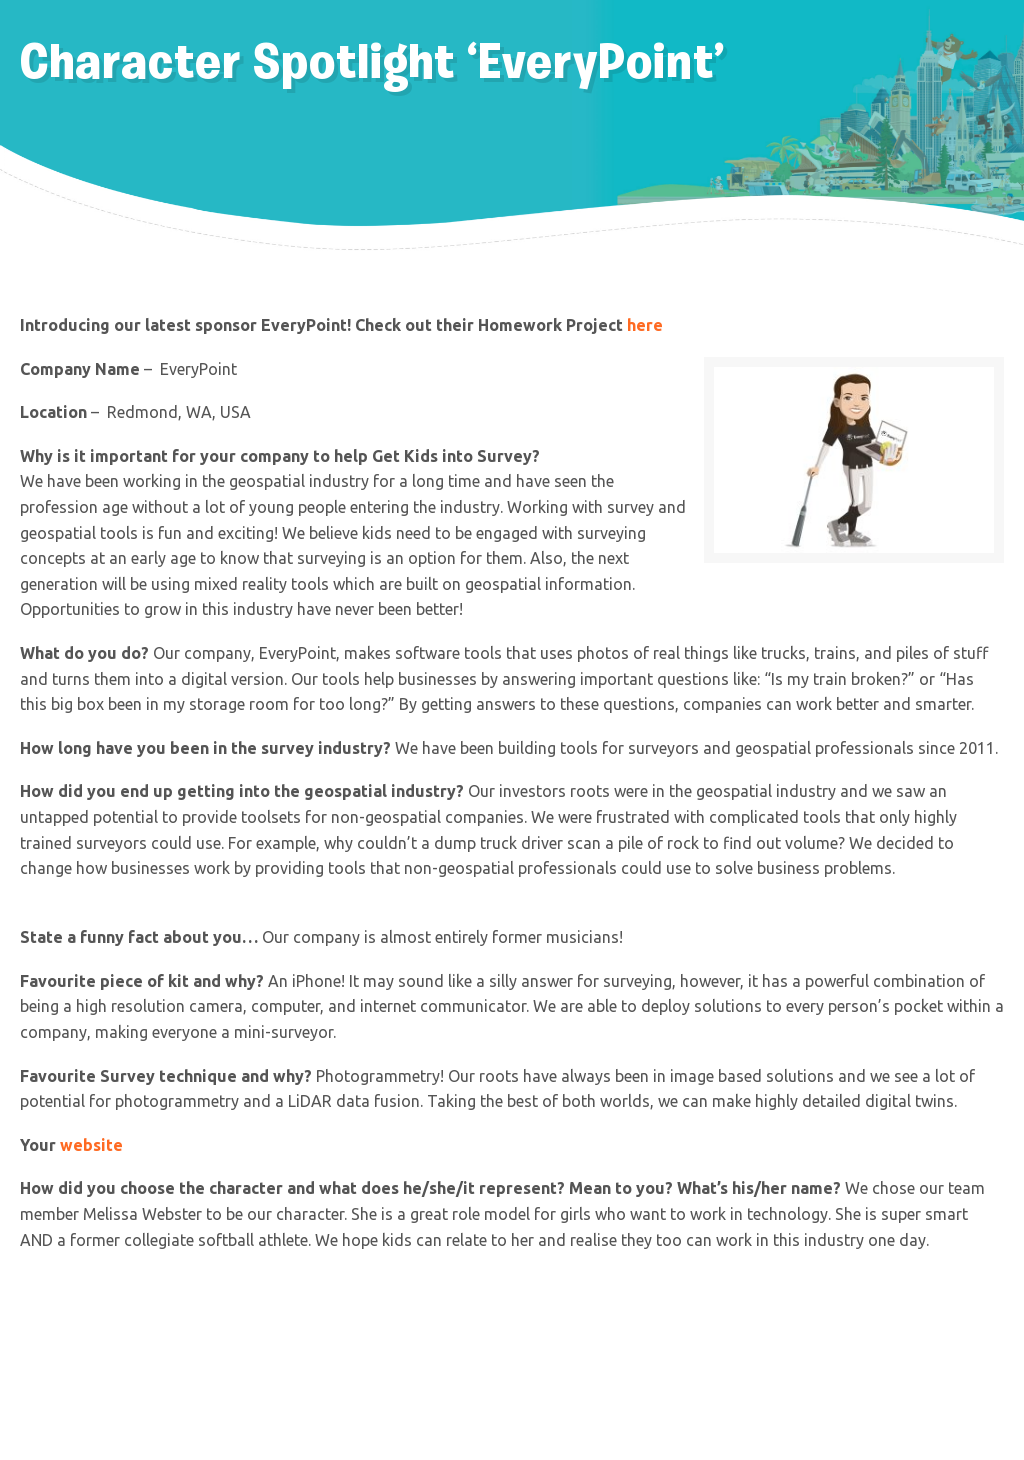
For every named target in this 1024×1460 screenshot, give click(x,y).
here (647, 325)
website (91, 1145)
